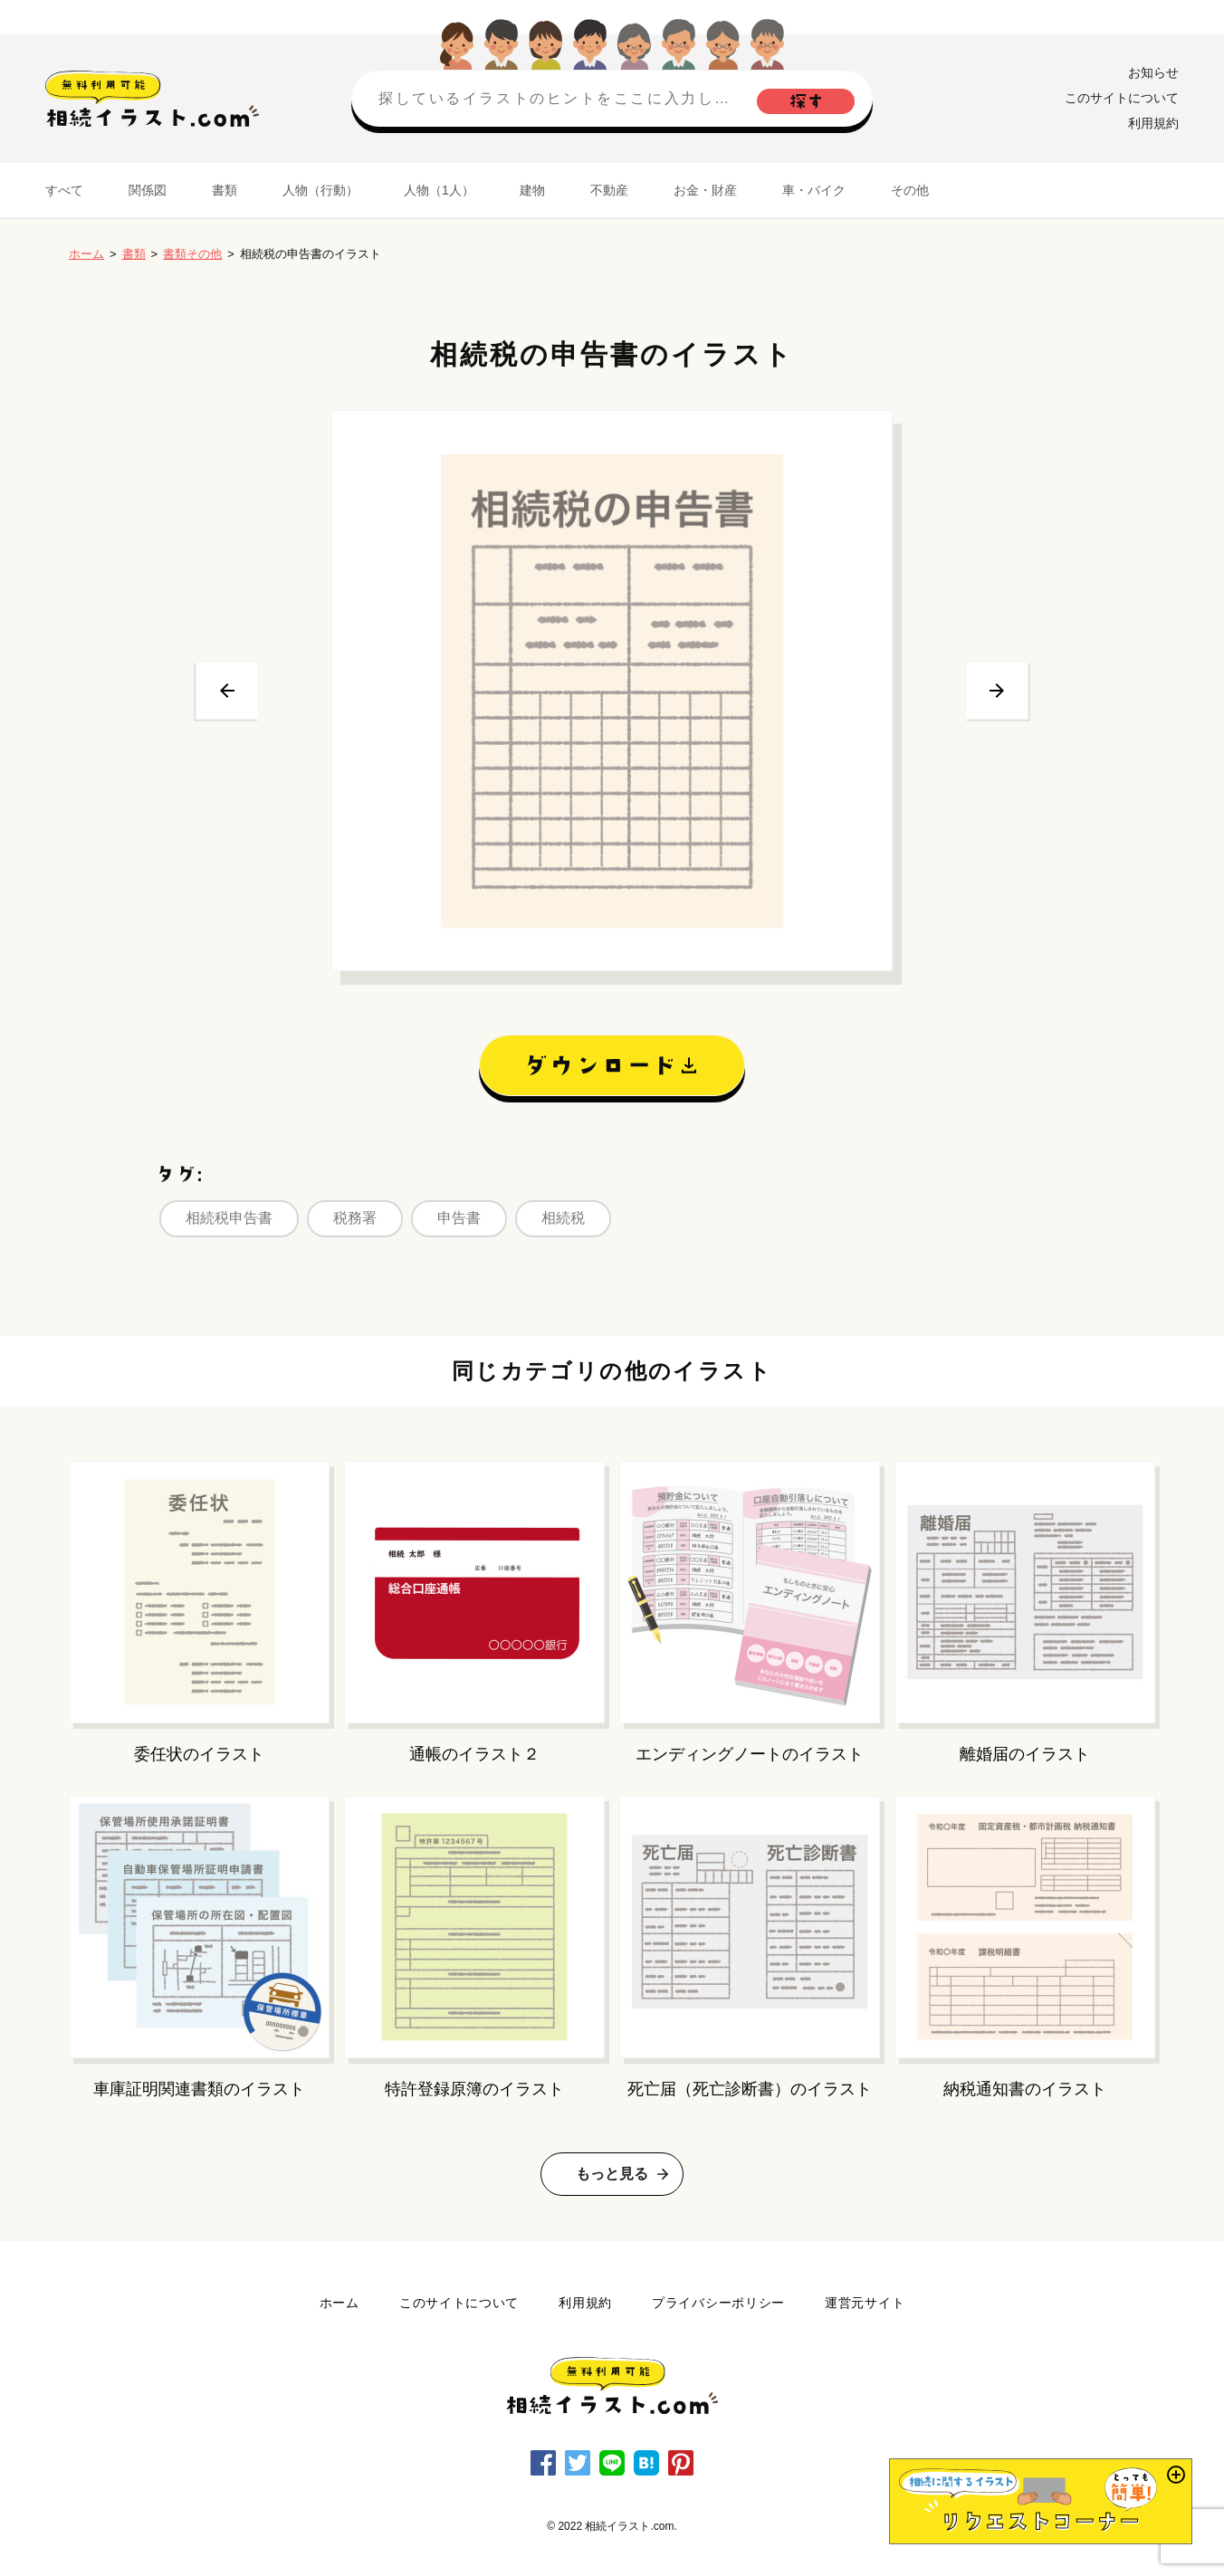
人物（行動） (320, 190)
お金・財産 (705, 190)
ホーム (86, 254)
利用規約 (1153, 123)
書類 (224, 190)
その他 (910, 190)
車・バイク (814, 190)
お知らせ (1153, 72)
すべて (64, 190)
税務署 (355, 1218)
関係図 (148, 190)
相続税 (563, 1218)
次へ (996, 691)
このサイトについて (1122, 98)
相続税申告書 (229, 1218)
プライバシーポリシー (718, 2302)
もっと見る (612, 2173)
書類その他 (192, 254)
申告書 (459, 1218)
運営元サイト (864, 2302)
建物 (532, 190)
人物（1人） (439, 190)
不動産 (609, 190)
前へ (227, 691)
